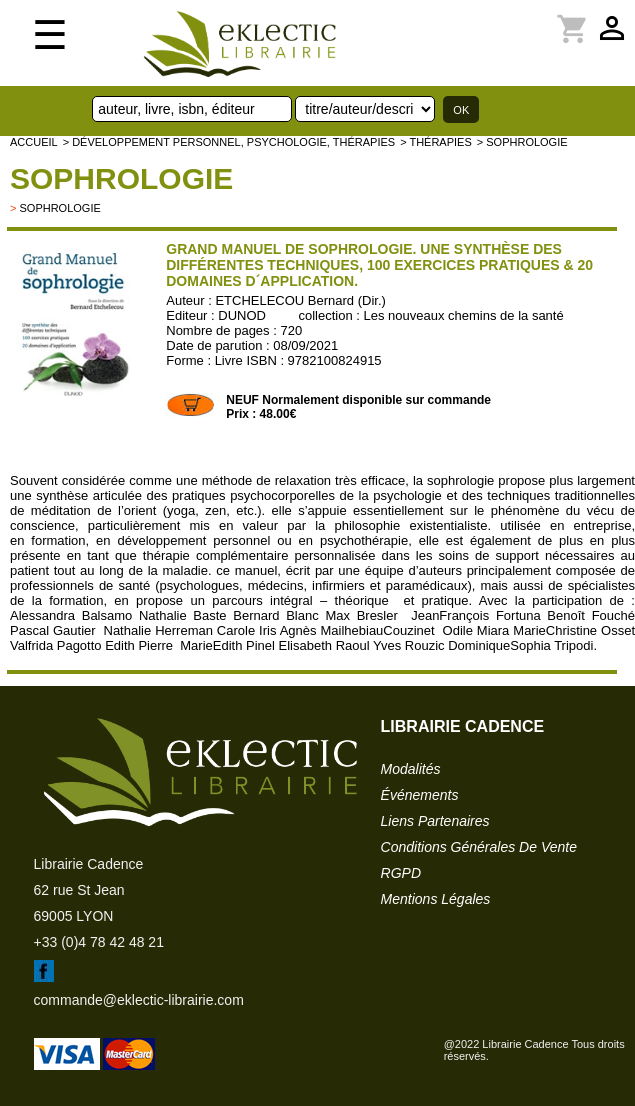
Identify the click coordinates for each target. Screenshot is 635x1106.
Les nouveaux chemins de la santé (464, 315)
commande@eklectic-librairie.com (139, 1000)
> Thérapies (436, 142)
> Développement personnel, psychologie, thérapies (229, 142)
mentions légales (436, 899)
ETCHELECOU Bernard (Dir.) (300, 300)
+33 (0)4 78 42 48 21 (99, 942)
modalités (411, 769)
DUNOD (242, 315)
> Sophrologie (522, 142)
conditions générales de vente (479, 847)
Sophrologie (121, 178)
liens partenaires (435, 821)
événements (420, 795)
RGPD (401, 873)
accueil (34, 142)
